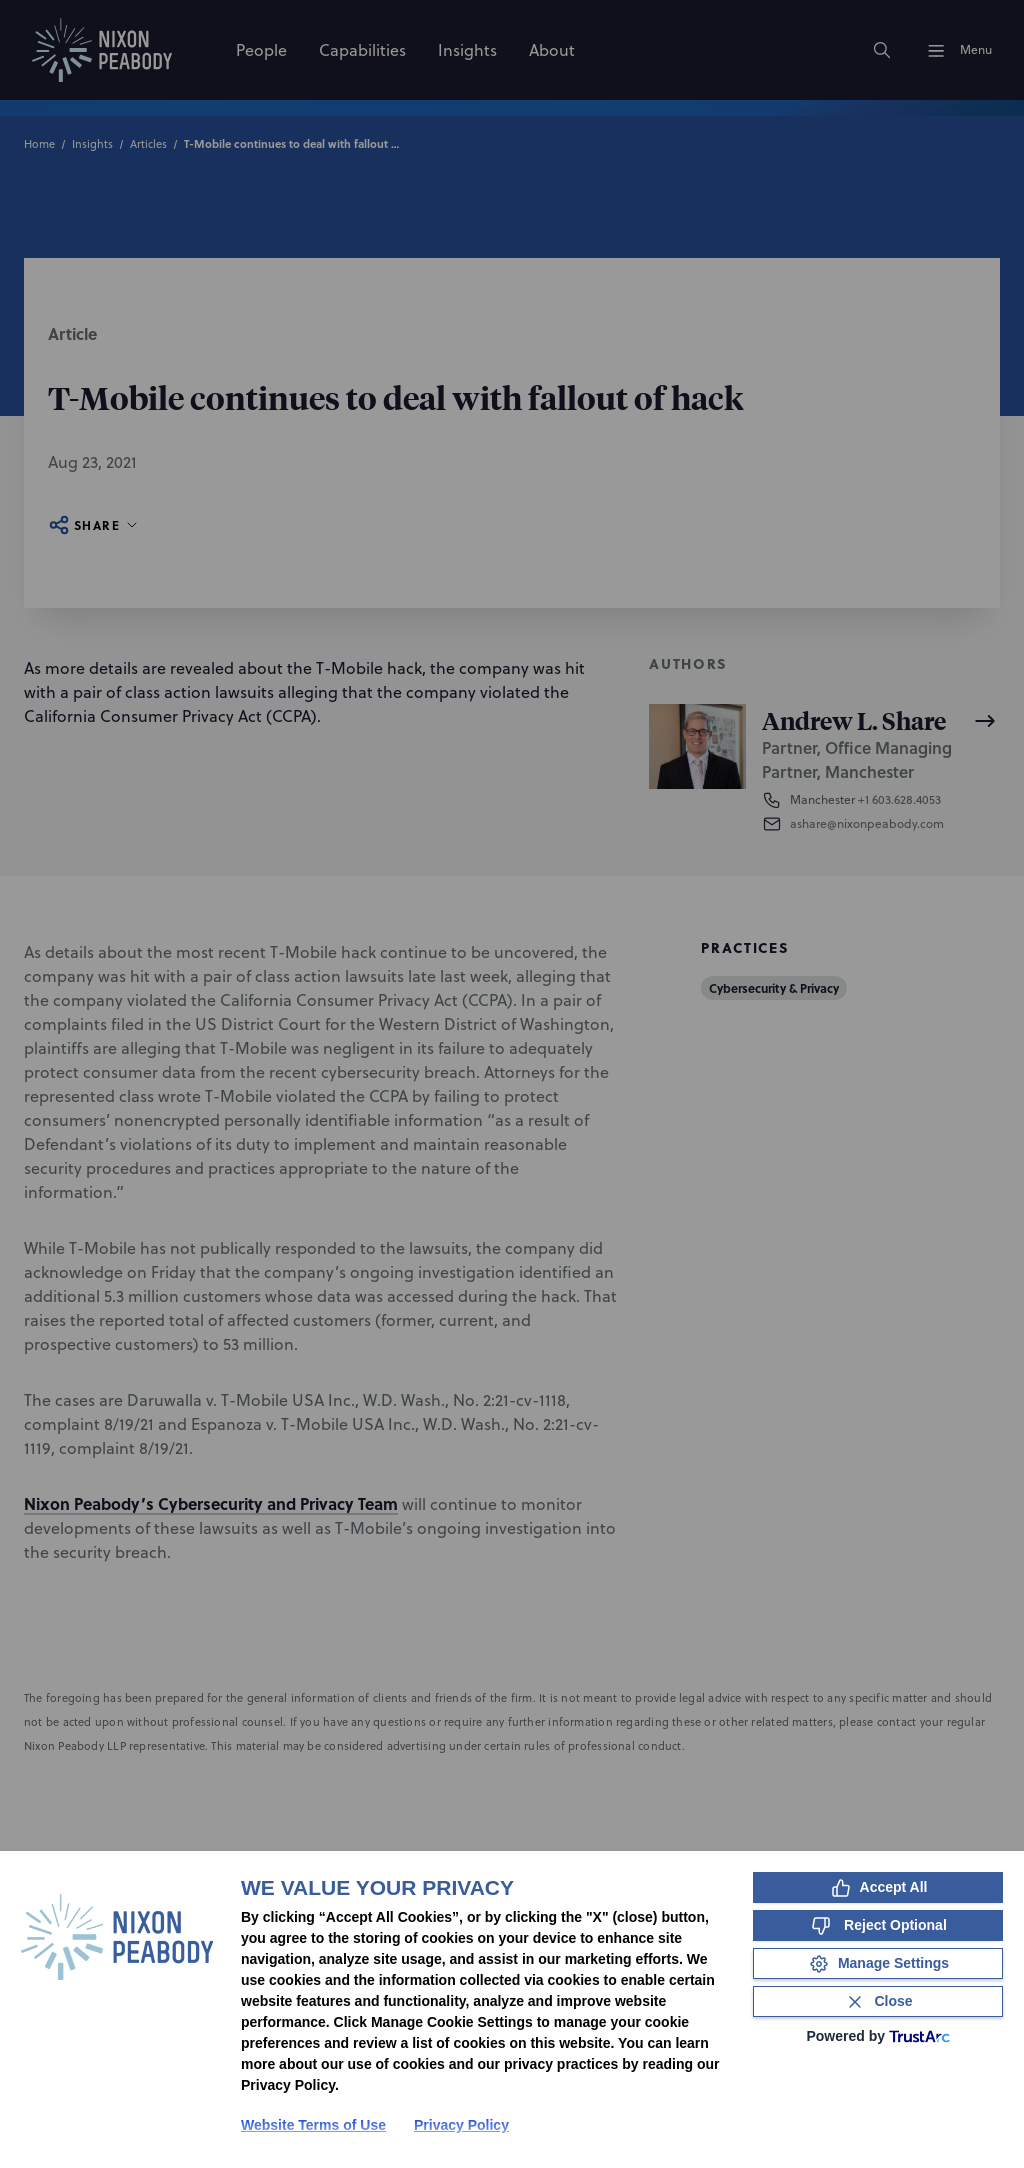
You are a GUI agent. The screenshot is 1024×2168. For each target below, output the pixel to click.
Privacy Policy (461, 2125)
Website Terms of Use (313, 2125)
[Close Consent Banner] (878, 2001)
